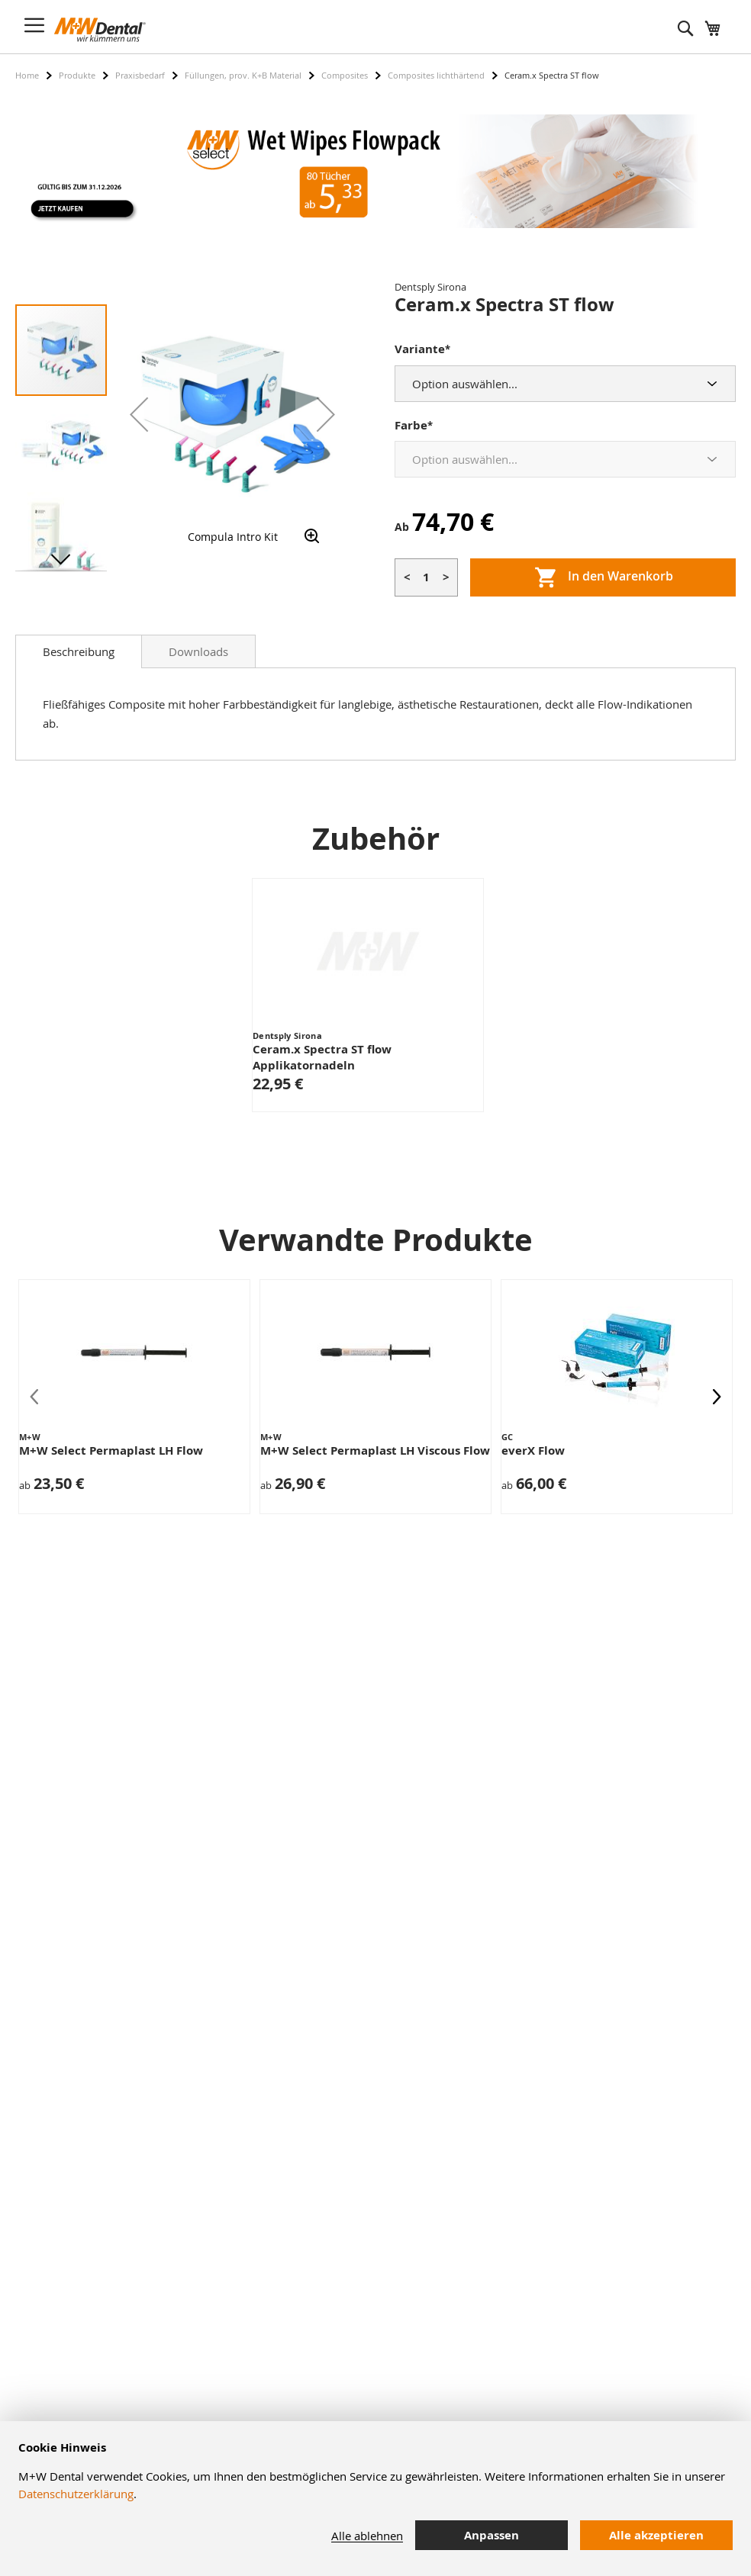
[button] (138, 414)
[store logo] (100, 29)
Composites (344, 75)
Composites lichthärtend (436, 75)
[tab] (78, 651)
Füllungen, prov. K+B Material (243, 75)
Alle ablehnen (367, 2535)
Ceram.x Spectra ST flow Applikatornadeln (322, 1057)
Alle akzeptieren (656, 2535)
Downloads (198, 651)
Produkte (77, 75)
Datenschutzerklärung (76, 2493)
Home (27, 75)
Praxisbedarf (140, 75)
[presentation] (717, 1397)
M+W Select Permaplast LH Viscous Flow (375, 1450)
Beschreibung (78, 651)
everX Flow (533, 1450)
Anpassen (491, 2535)
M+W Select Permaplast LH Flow (111, 1450)
